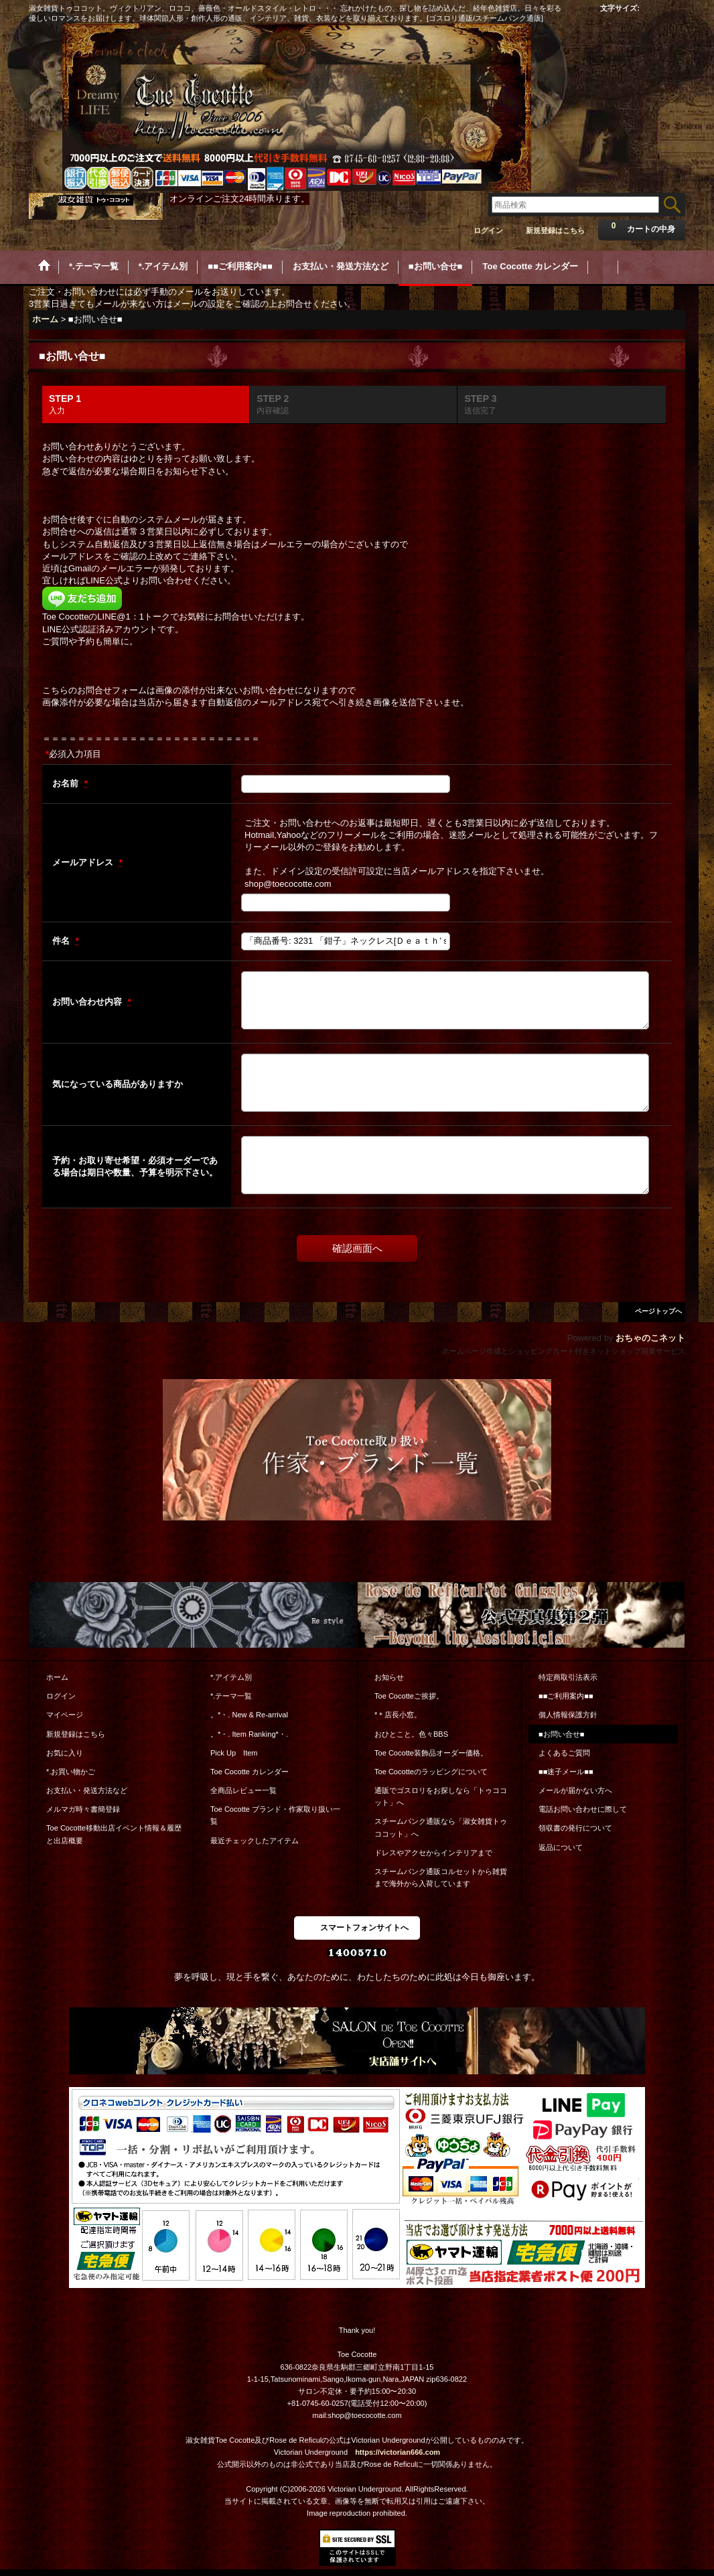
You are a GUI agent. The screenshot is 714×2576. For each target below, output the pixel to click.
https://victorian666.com (397, 2452)
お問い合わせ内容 (88, 1002)
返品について (561, 1847)
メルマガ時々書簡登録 (83, 1809)
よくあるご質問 (564, 1753)
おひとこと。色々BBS (411, 1734)
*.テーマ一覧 (231, 1696)
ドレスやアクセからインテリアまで (433, 1853)
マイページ (64, 1715)
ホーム (57, 1677)
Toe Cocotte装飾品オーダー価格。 (431, 1753)
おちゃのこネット (650, 1338)
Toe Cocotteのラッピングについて (431, 1772)
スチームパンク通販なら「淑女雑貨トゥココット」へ (440, 1827)
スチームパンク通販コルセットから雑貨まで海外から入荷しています (440, 1877)
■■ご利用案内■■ (566, 1696)
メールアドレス (84, 862)
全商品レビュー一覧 (243, 1790)
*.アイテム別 (231, 1677)
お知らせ (389, 1677)
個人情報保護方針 (568, 1715)
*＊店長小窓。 (397, 1715)
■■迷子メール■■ (566, 1772)
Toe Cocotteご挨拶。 (408, 1696)
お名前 (66, 783)
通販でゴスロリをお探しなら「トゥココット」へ (440, 1796)
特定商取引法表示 (568, 1677)
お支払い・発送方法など (86, 1790)
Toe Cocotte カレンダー (249, 1772)
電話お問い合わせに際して (583, 1809)
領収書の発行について (575, 1828)
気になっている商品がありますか (117, 1084)
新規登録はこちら (555, 230)
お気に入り (64, 1753)
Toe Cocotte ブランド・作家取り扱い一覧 (275, 1815)
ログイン (488, 230)
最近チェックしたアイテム (254, 1841)
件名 (62, 941)
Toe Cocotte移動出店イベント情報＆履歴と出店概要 (114, 1834)
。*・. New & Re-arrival (249, 1715)
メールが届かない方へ (575, 1790)
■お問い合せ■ (561, 1734)
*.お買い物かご (70, 1772)
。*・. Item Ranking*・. (249, 1734)
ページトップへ (658, 1311)
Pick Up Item (234, 1753)
